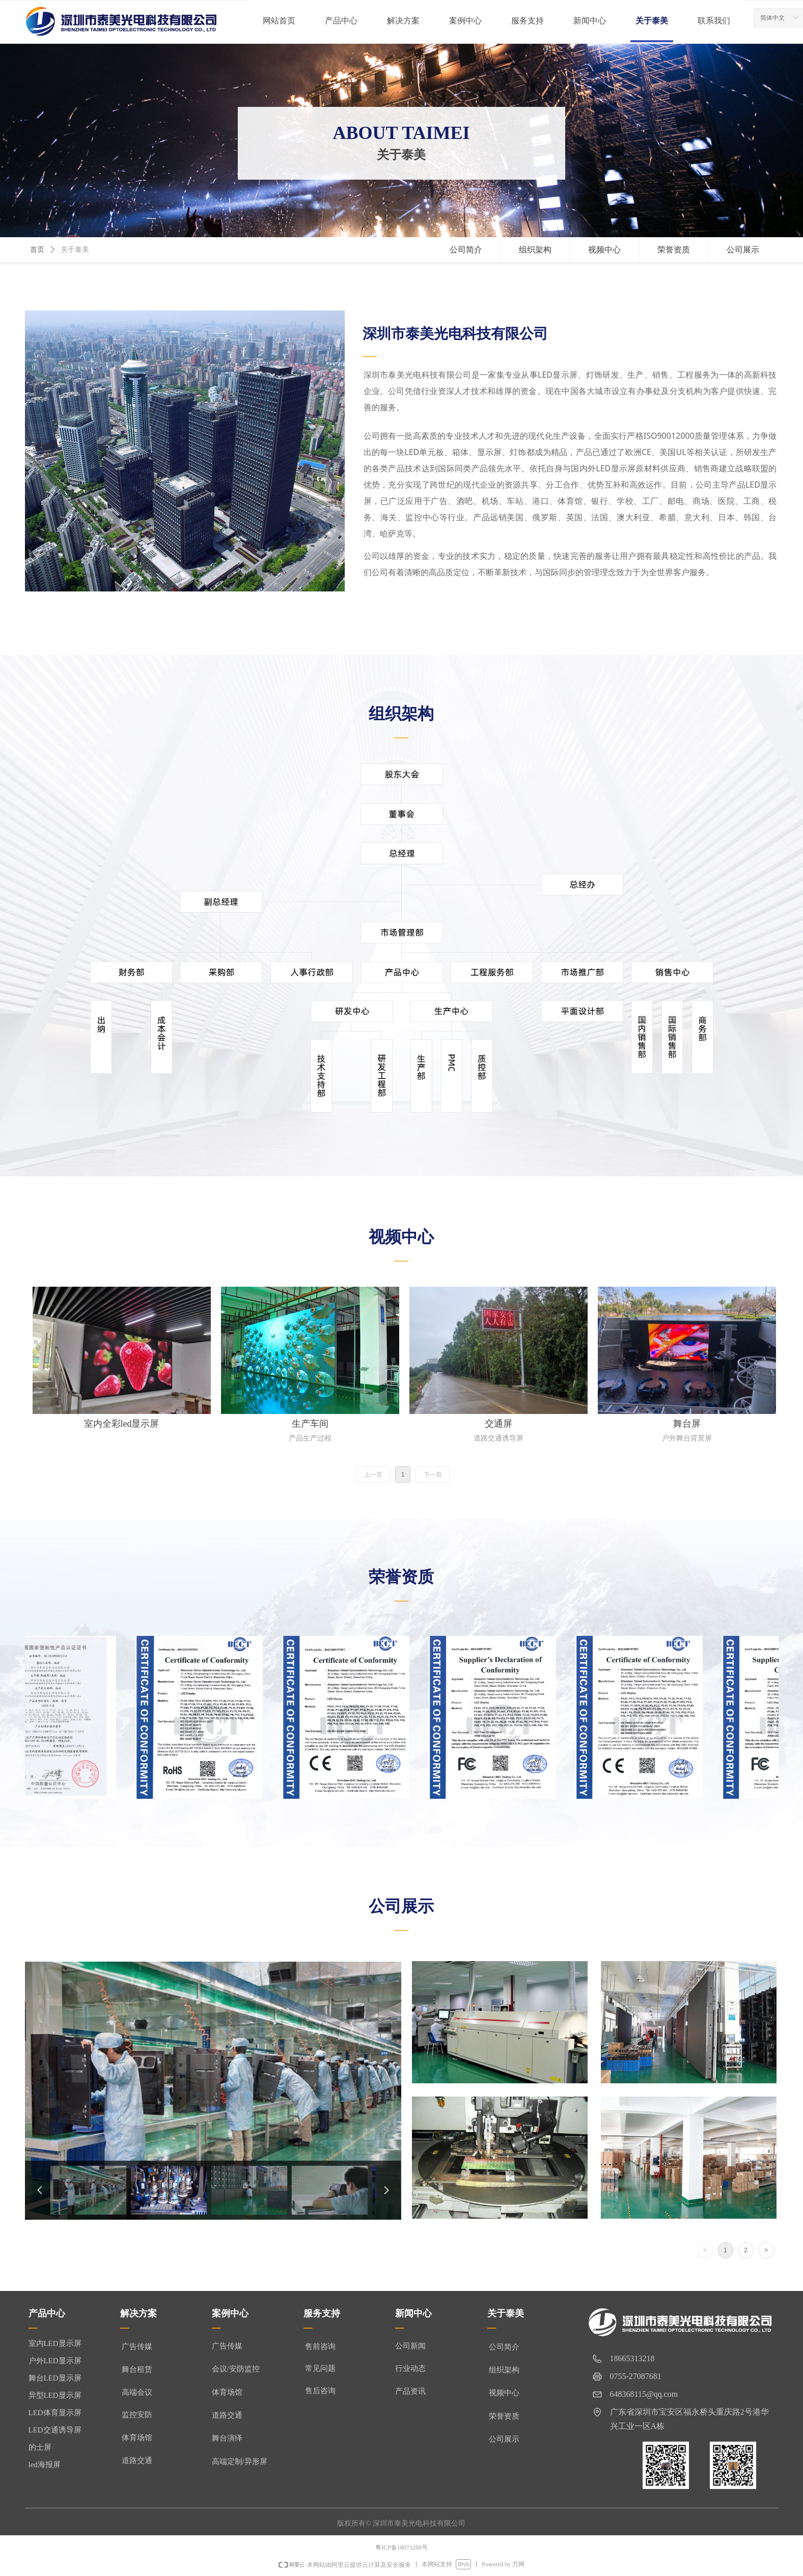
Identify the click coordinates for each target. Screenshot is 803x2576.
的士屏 (40, 2447)
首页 (37, 249)
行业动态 (410, 2368)
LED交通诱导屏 (55, 2430)
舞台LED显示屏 (55, 2378)
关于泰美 (75, 249)
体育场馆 (227, 2392)
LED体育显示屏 (55, 2413)
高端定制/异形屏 (239, 2461)
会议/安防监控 (236, 2369)
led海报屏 (45, 2464)
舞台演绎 (227, 2438)
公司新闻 (410, 2346)
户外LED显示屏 (55, 2361)
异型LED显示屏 (55, 2395)
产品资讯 (410, 2391)
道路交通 (227, 2415)
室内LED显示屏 (55, 2343)
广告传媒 (227, 2346)
